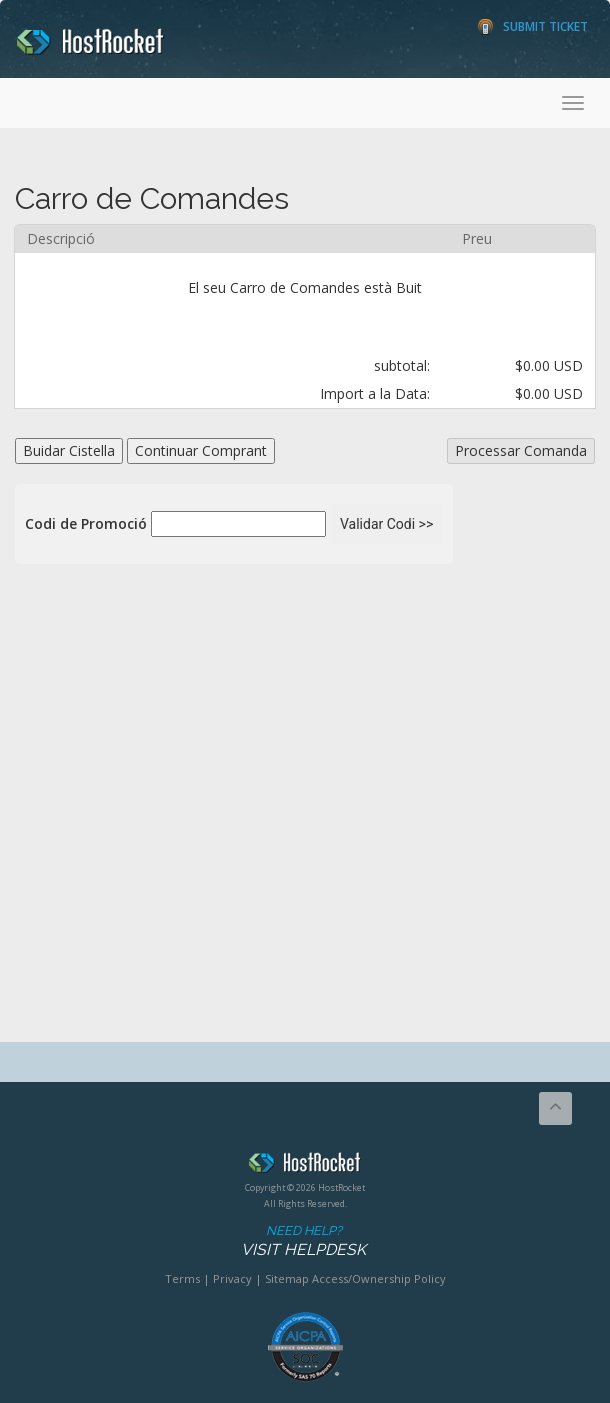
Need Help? (303, 1241)
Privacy (232, 1278)
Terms (182, 1278)
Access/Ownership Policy (379, 1278)
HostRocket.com (305, 1166)
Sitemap (287, 1278)
